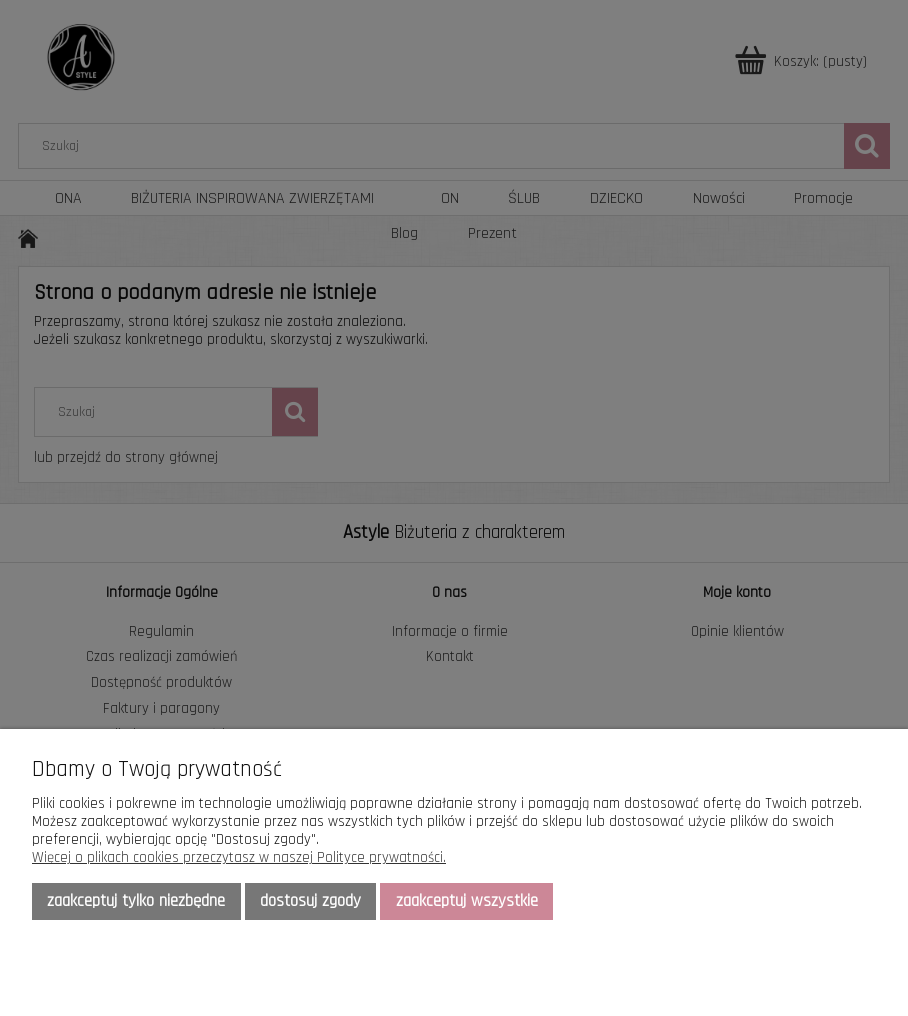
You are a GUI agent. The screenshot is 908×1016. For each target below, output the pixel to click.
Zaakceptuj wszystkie (467, 901)
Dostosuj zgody (310, 901)
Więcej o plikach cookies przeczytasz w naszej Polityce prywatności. (239, 857)
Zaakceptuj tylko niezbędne (136, 901)
